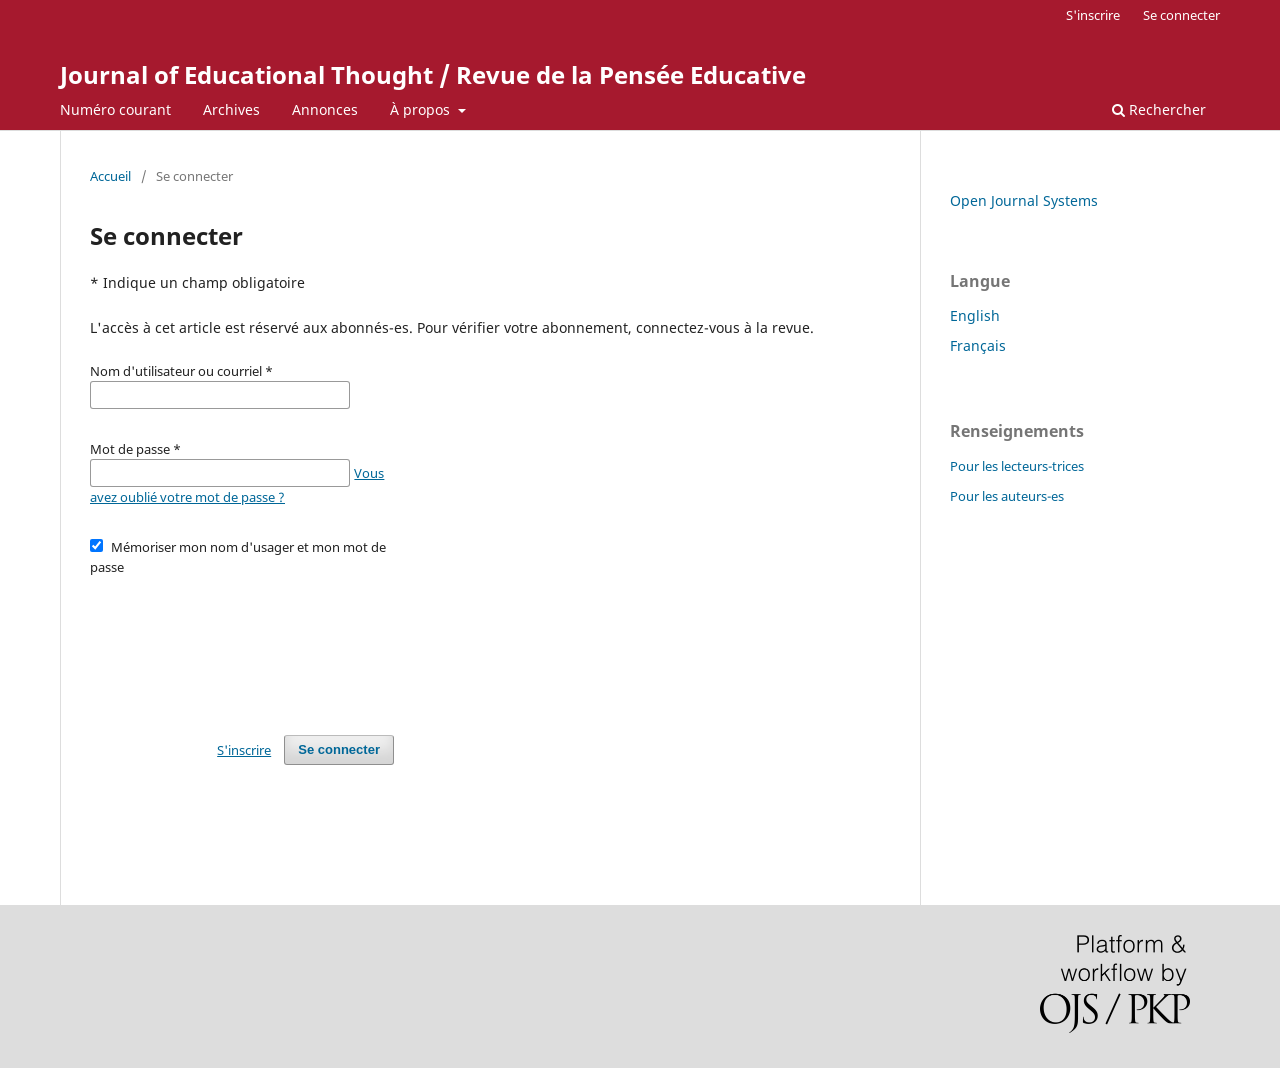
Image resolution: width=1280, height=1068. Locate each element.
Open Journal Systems (1024, 200)
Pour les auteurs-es (1007, 496)
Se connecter (1181, 15)
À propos (422, 109)
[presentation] (242, 646)
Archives (231, 109)
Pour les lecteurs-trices (1017, 466)
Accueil (110, 176)
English (975, 315)
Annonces (325, 109)
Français (978, 345)
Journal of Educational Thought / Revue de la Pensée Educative (433, 74)
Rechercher (1159, 109)
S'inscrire (1093, 15)
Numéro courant (115, 109)
